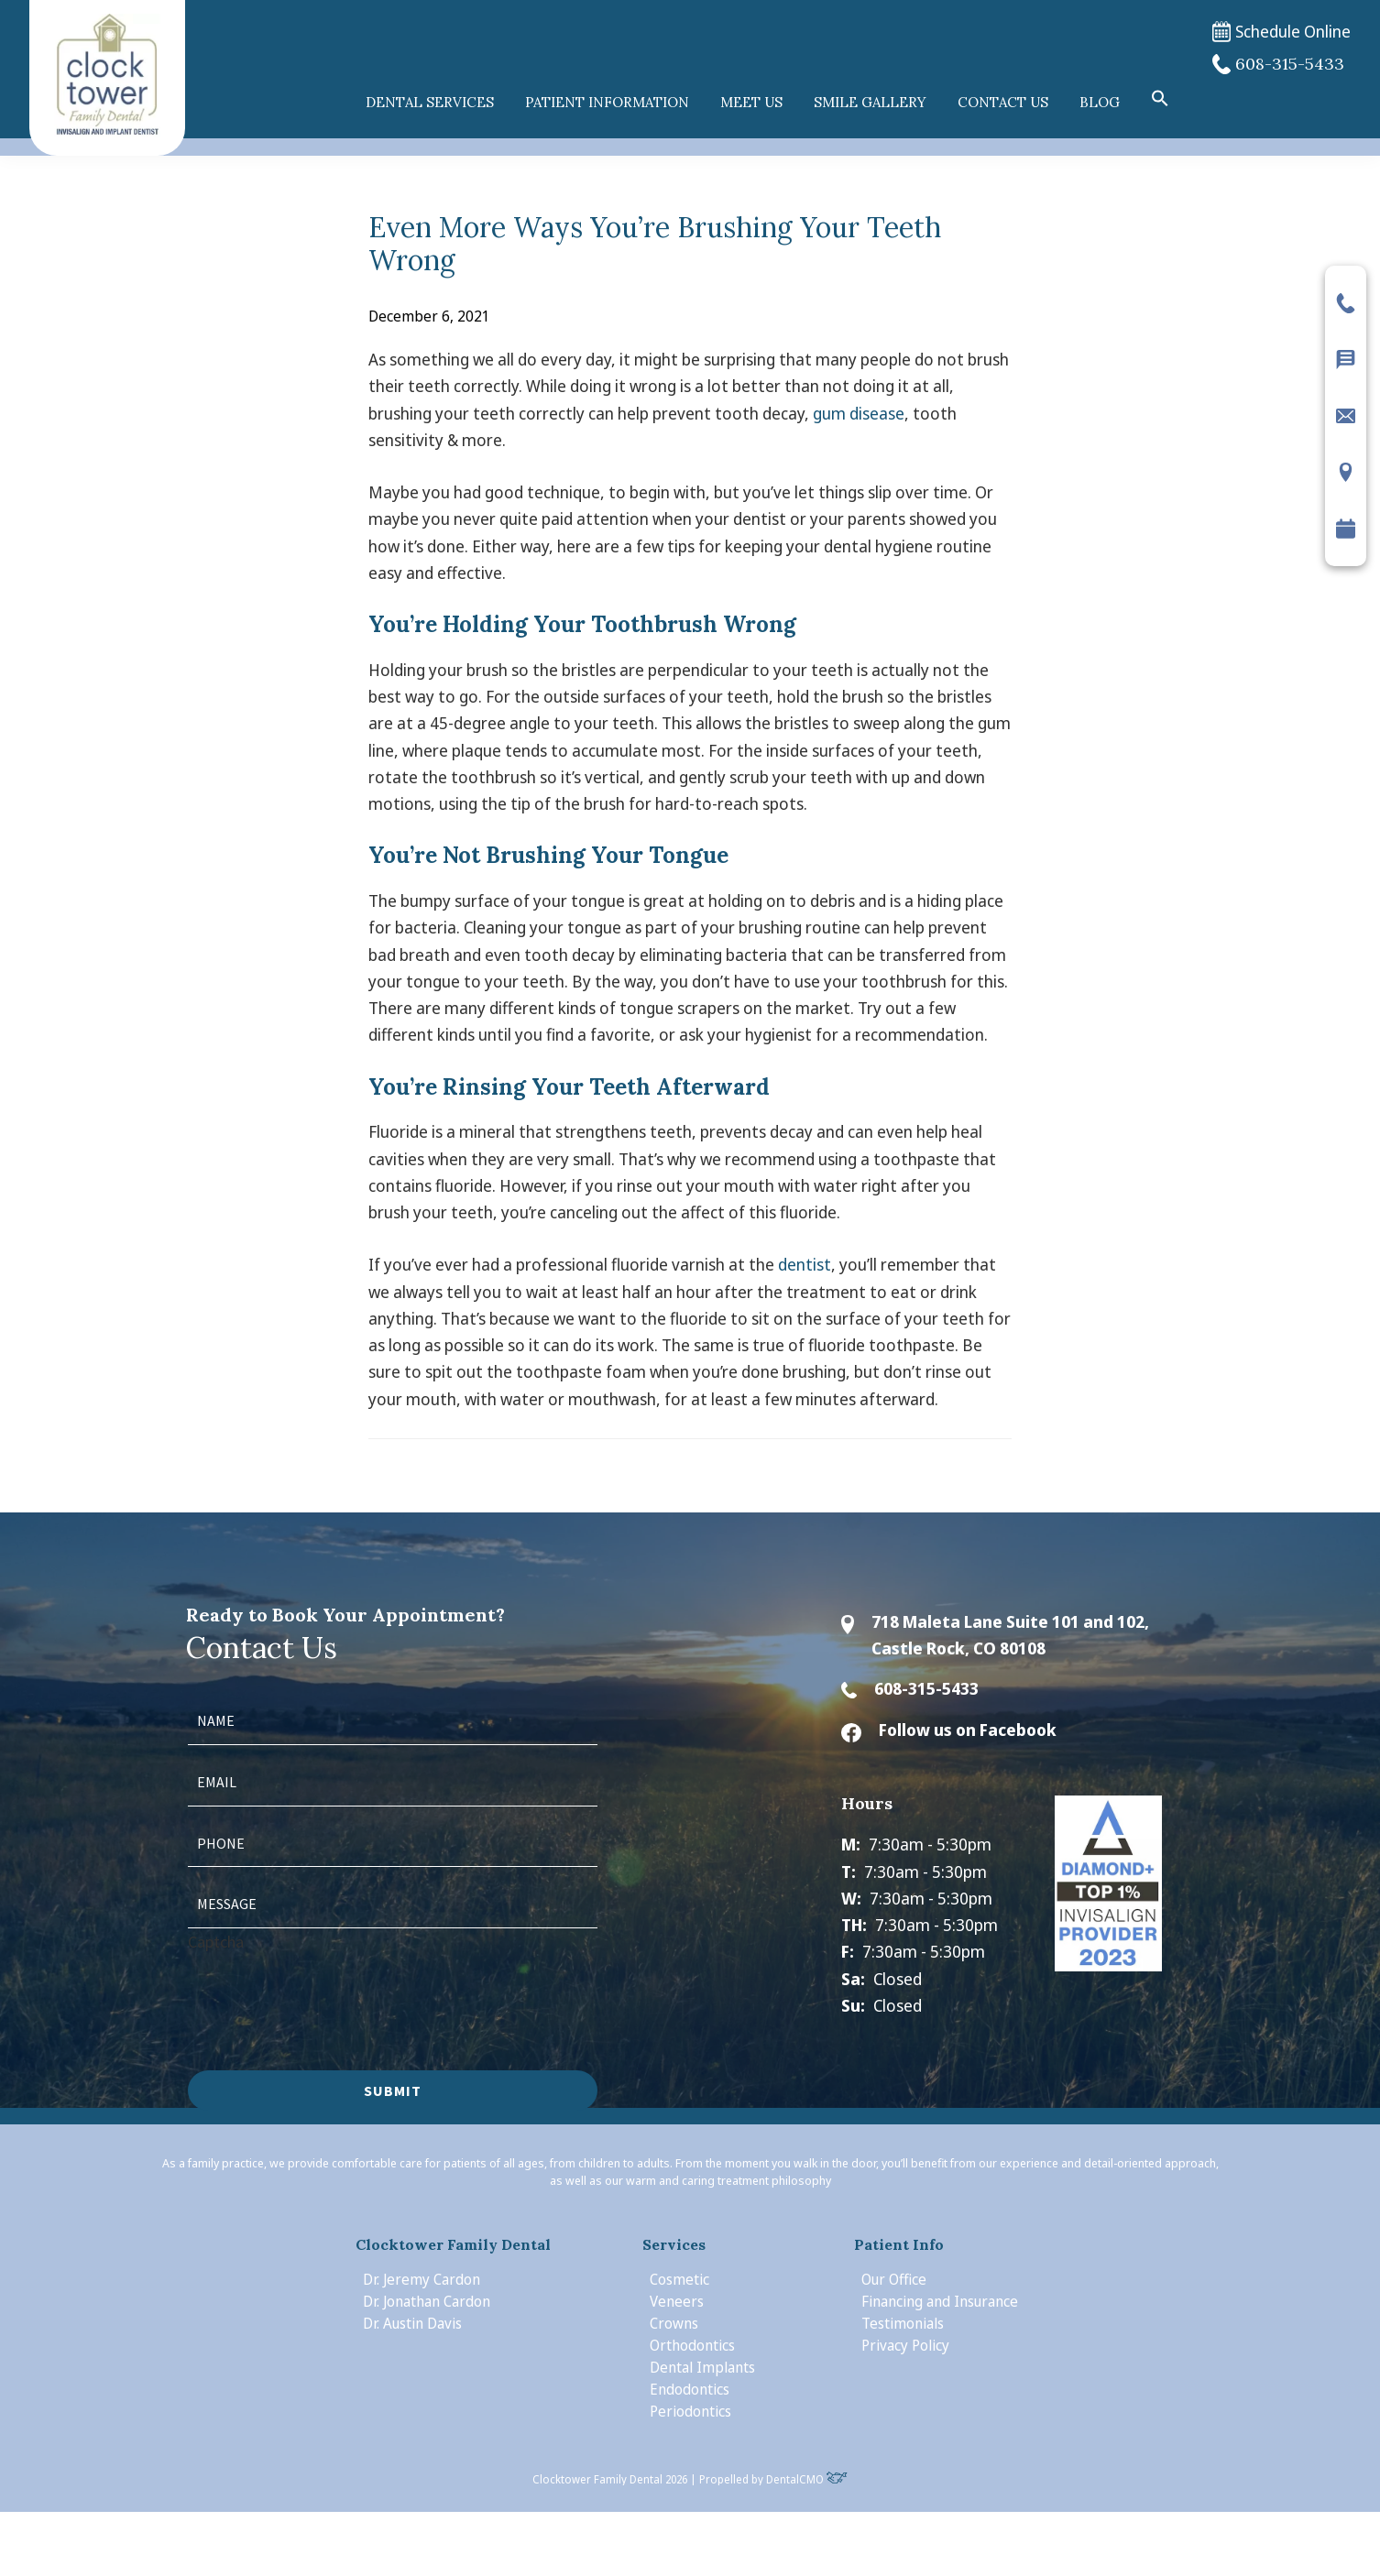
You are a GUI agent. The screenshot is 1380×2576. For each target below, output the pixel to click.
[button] (1160, 99)
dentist (804, 1264)
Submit (393, 2090)
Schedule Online (1281, 31)
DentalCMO (807, 2479)
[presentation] (327, 1990)
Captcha (216, 1941)
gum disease (858, 413)
